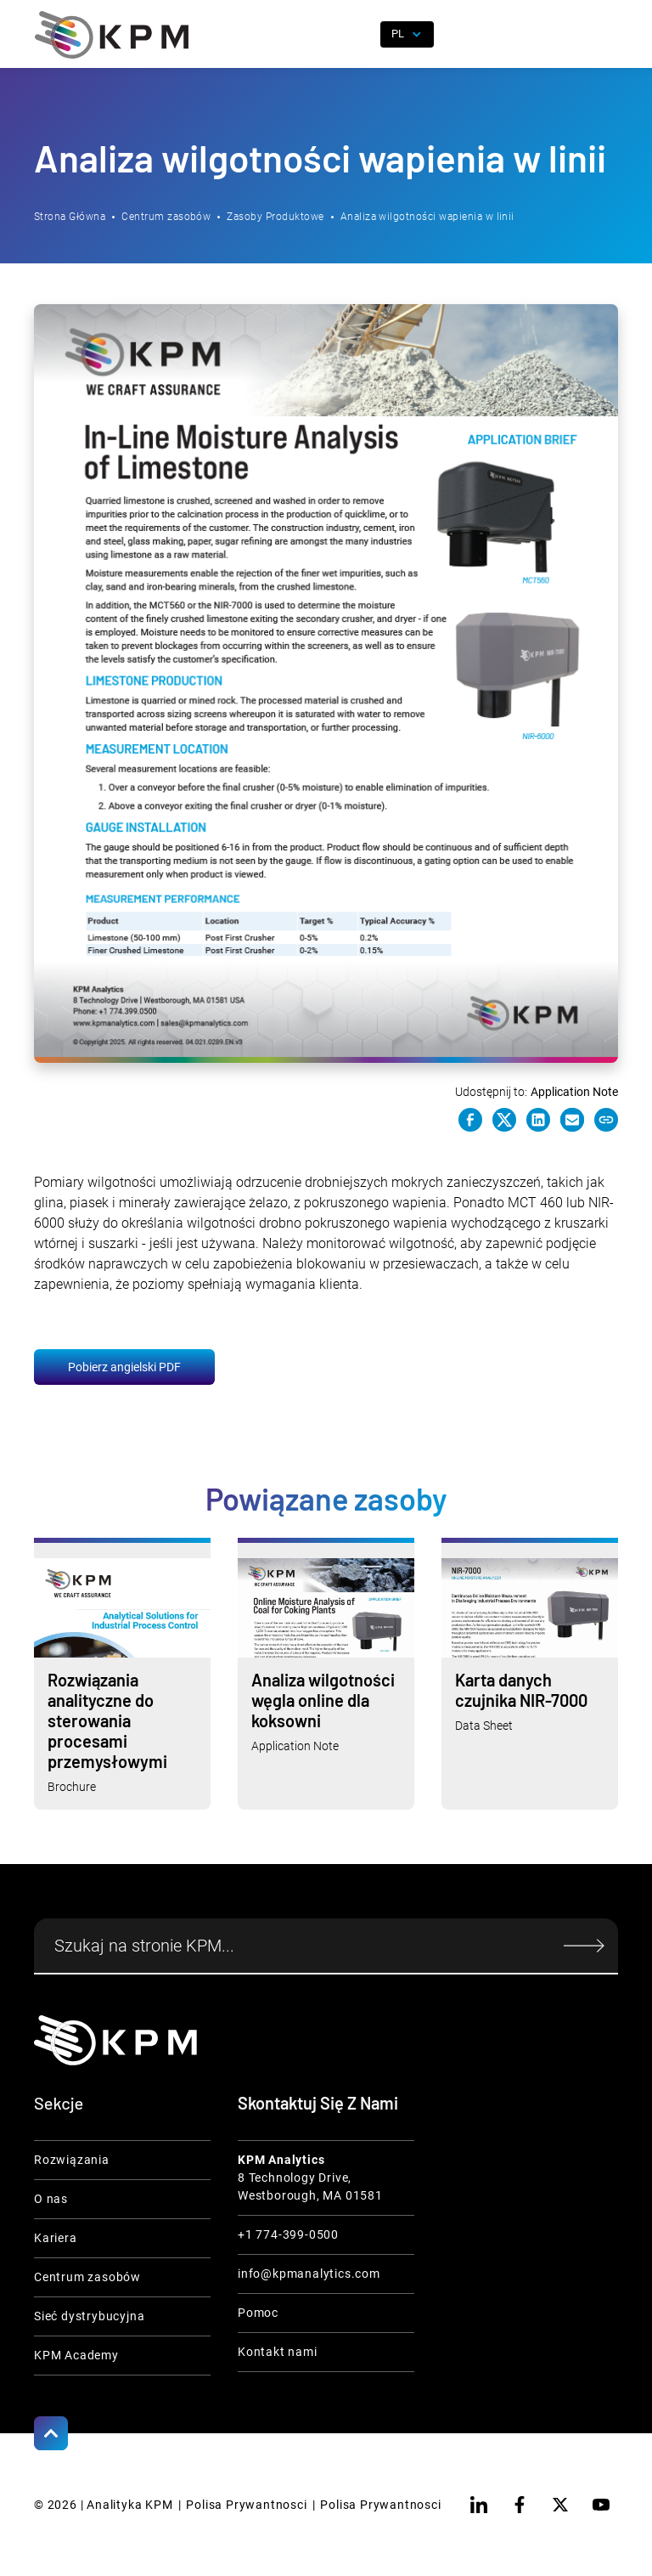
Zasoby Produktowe (275, 217)
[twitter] (560, 2505)
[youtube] (601, 2505)
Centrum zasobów (166, 217)
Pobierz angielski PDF (124, 1367)
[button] (605, 34)
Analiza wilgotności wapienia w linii (427, 217)
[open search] (357, 34)
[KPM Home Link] (115, 2040)
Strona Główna (69, 217)
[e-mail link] (572, 1120)
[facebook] (520, 2505)
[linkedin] (479, 2505)
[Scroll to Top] (51, 2433)
